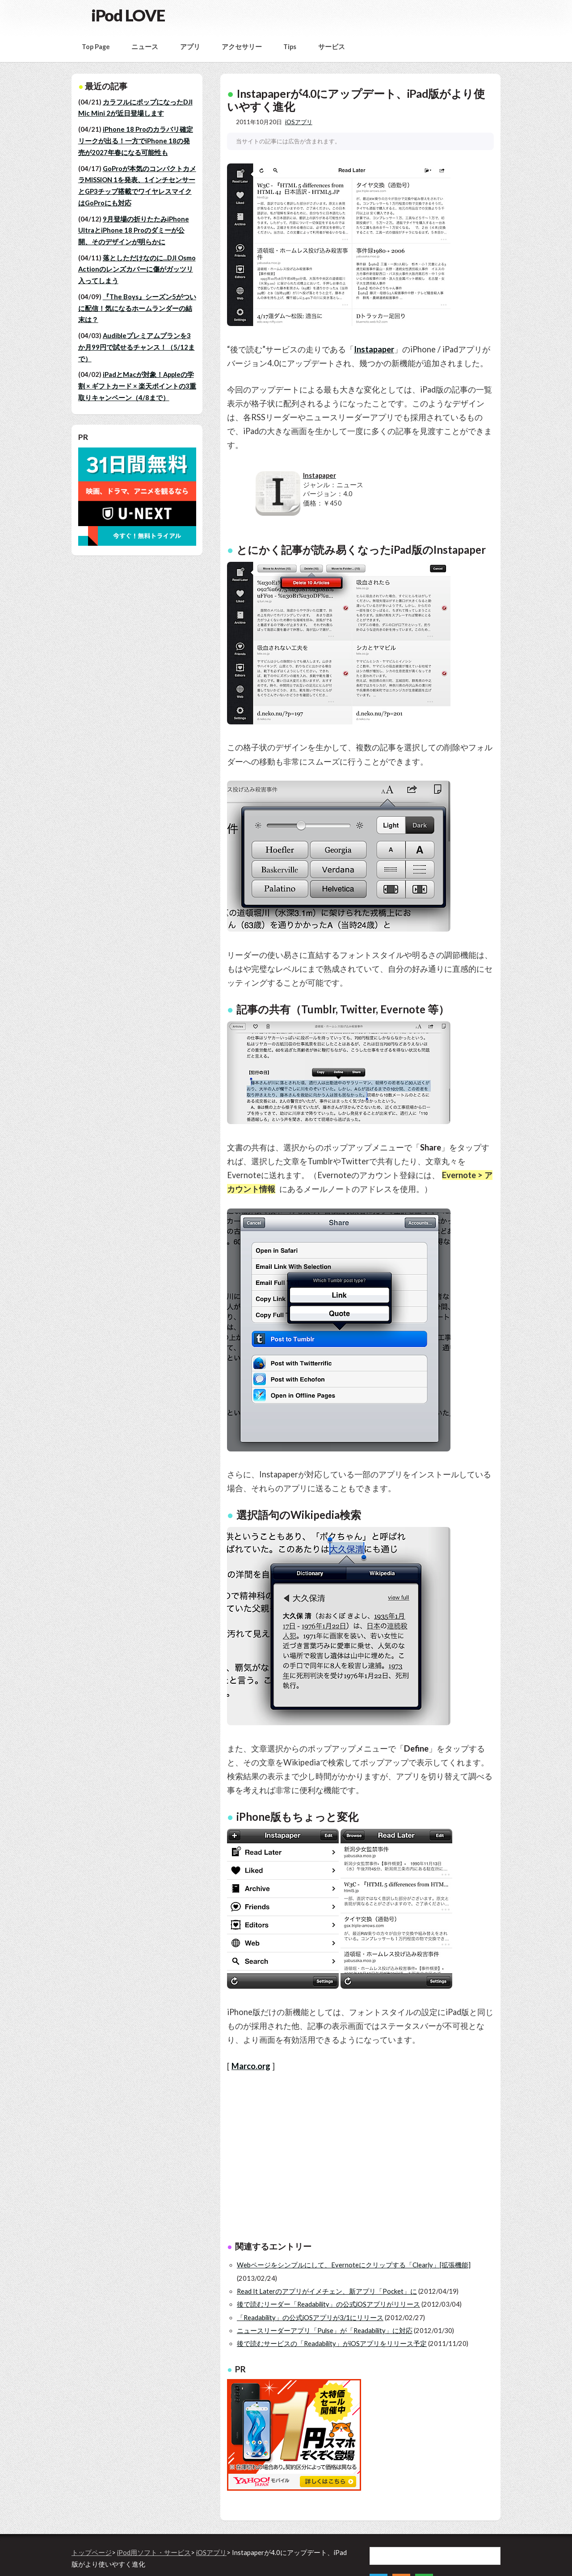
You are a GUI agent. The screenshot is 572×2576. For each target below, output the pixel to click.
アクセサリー (242, 46)
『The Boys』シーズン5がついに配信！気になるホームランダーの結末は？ (137, 308)
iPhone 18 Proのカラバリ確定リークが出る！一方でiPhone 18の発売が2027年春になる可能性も (135, 140)
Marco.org (250, 2066)
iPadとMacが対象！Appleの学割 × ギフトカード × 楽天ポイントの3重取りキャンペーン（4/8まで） (137, 386)
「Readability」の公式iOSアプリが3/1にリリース (310, 2317)
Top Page (96, 46)
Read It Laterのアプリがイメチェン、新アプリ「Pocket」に (327, 2291)
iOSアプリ (298, 121)
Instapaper (374, 349)
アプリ (190, 46)
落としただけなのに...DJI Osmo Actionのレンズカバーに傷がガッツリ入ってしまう (137, 269)
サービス (331, 46)
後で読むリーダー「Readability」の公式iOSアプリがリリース (328, 2304)
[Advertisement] (395, 2158)
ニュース (144, 46)
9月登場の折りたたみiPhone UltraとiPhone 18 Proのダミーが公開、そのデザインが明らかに (133, 230)
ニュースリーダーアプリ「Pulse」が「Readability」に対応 (324, 2330)
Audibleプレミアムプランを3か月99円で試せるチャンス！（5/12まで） (136, 347)
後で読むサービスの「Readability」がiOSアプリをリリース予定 (332, 2343)
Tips (289, 46)
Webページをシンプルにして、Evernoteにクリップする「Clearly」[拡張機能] (354, 2265)
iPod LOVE (127, 15)
